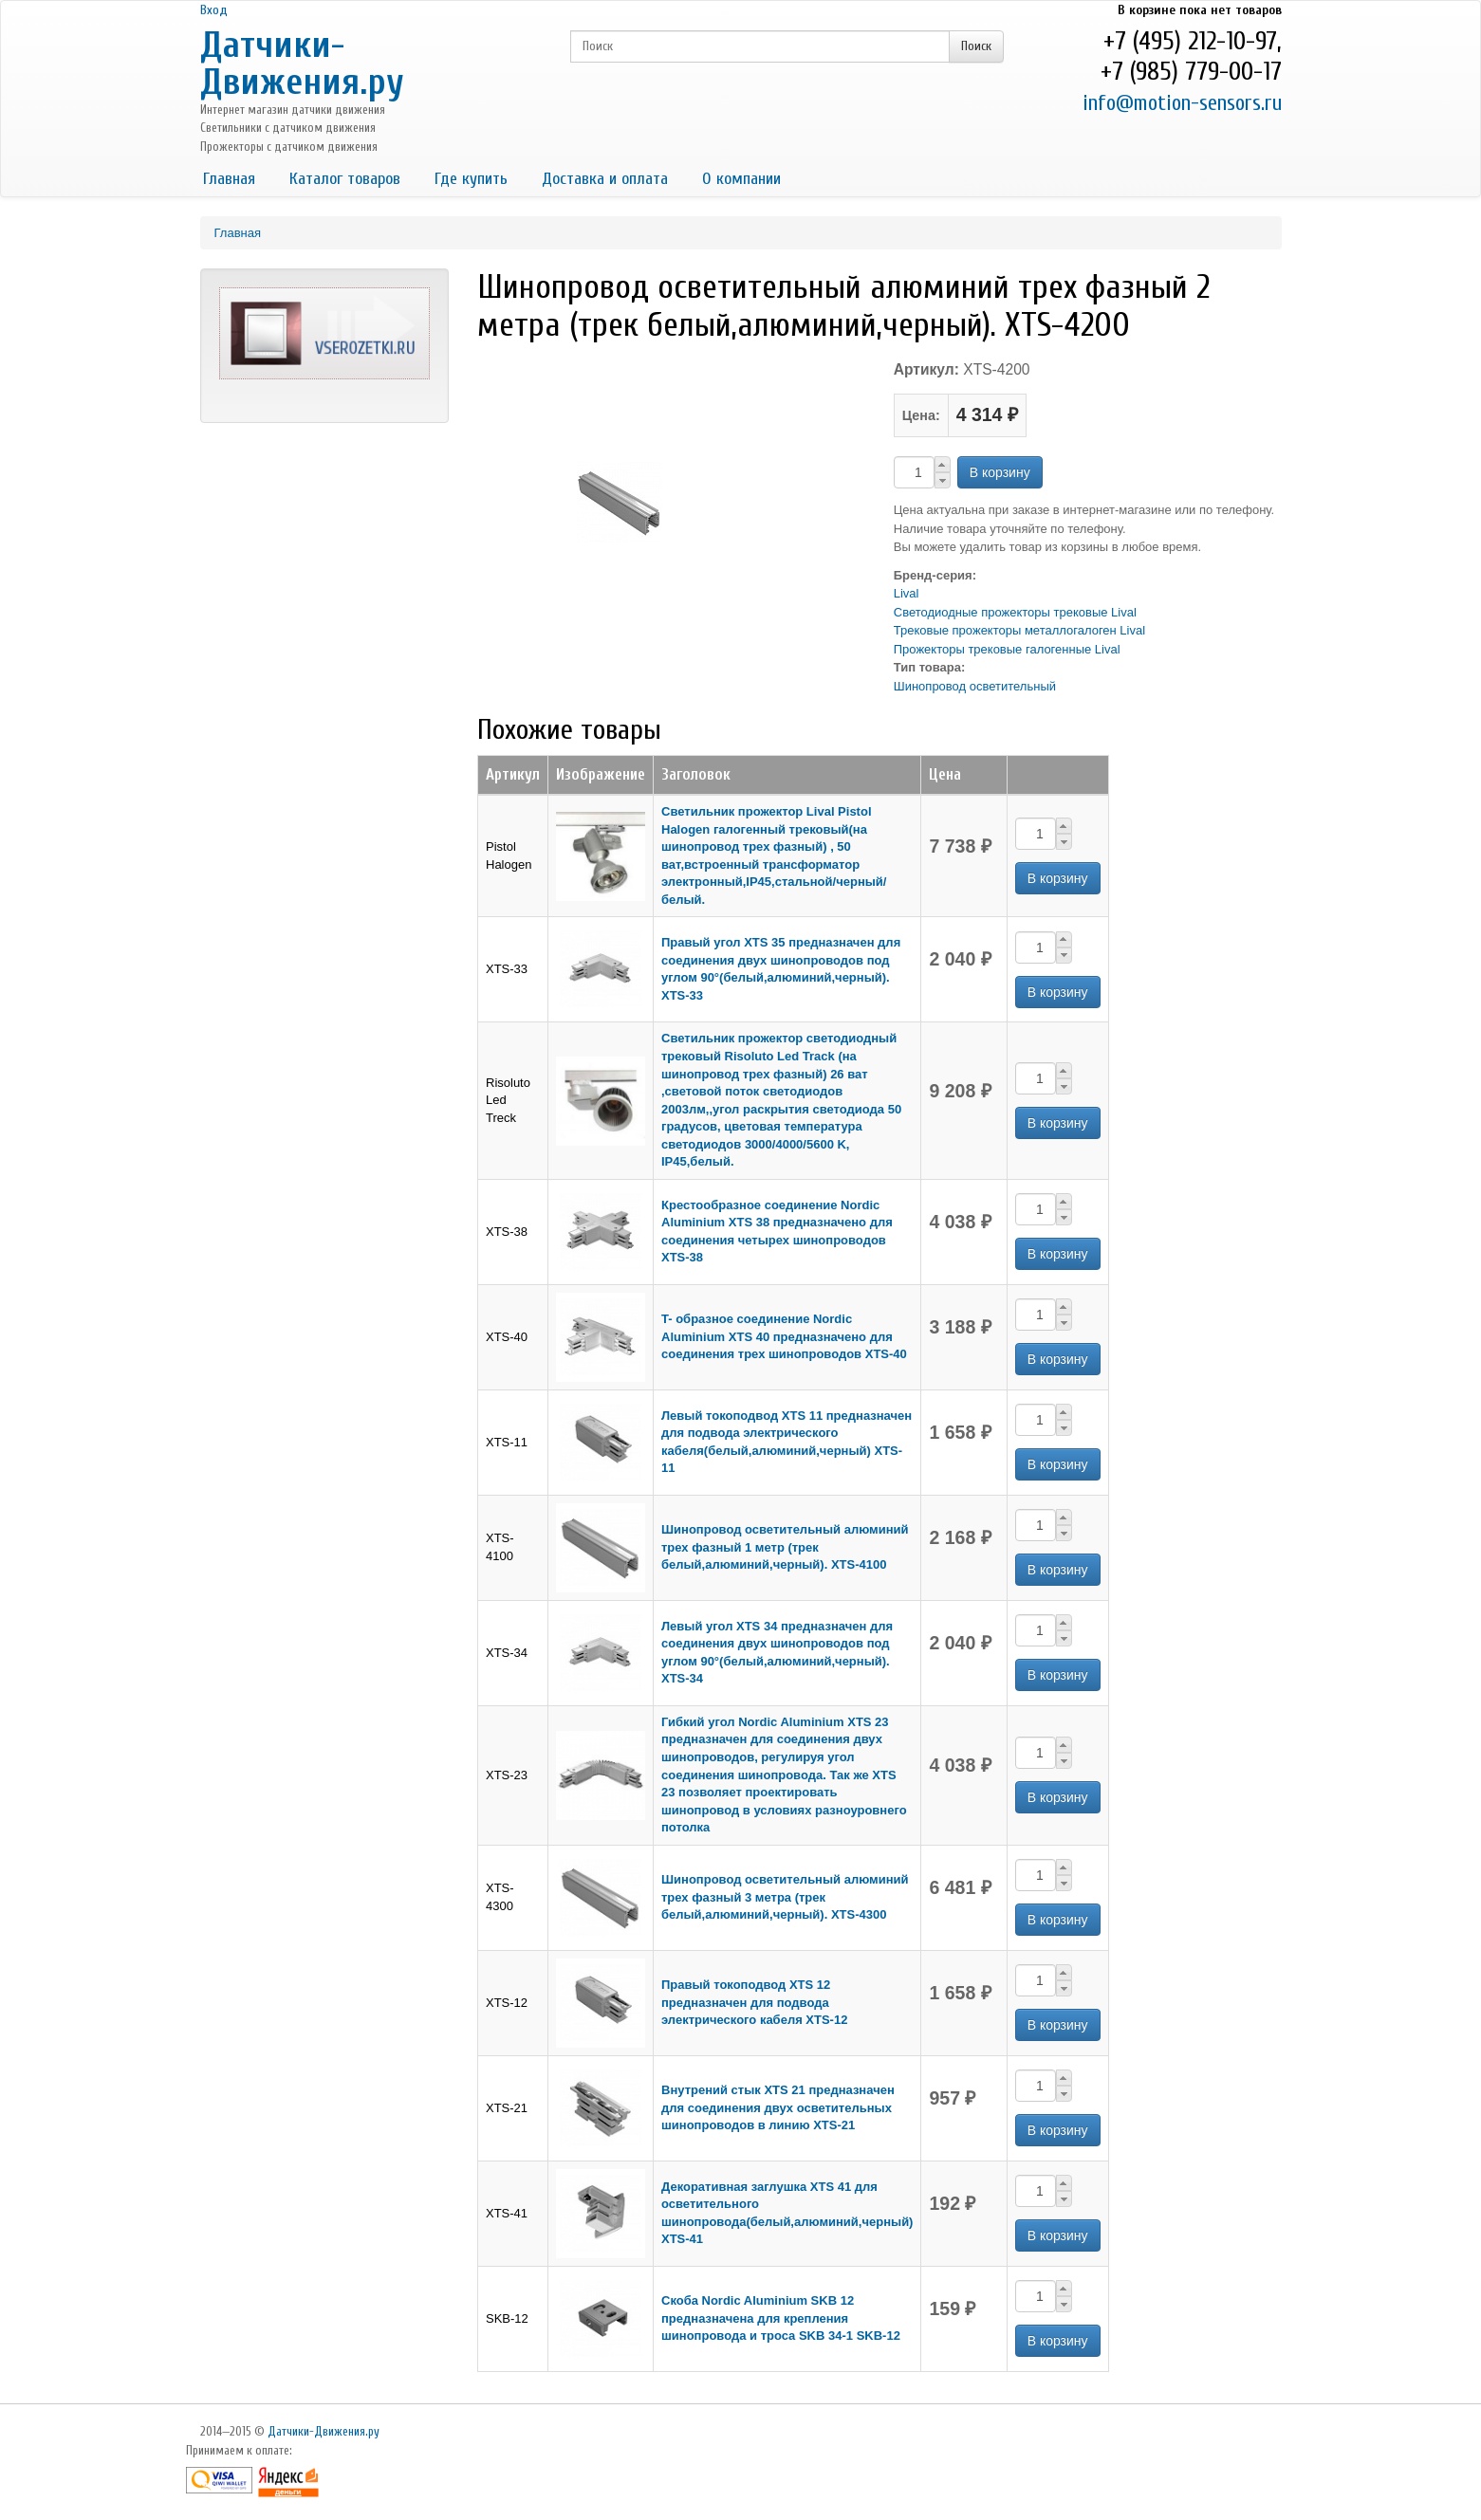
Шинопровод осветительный (975, 686)
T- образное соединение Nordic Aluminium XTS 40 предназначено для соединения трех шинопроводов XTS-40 (784, 1336)
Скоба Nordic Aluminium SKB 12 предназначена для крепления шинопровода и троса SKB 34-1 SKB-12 (780, 2318)
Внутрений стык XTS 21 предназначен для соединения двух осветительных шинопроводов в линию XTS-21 (778, 2107)
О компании (741, 179)
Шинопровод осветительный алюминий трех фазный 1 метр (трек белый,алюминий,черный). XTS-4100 (785, 1547)
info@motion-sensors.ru (1182, 103)
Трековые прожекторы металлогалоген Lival (1019, 630)
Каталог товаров (344, 179)
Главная (229, 179)
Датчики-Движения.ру (302, 63)
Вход (214, 10)
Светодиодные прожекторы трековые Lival (1015, 612)
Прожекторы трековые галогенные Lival (1007, 649)
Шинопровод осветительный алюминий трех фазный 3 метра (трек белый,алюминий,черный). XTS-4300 (785, 1897)
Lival (906, 593)
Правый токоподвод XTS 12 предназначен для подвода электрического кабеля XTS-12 (754, 2002)
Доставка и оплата (605, 179)
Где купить (471, 179)
